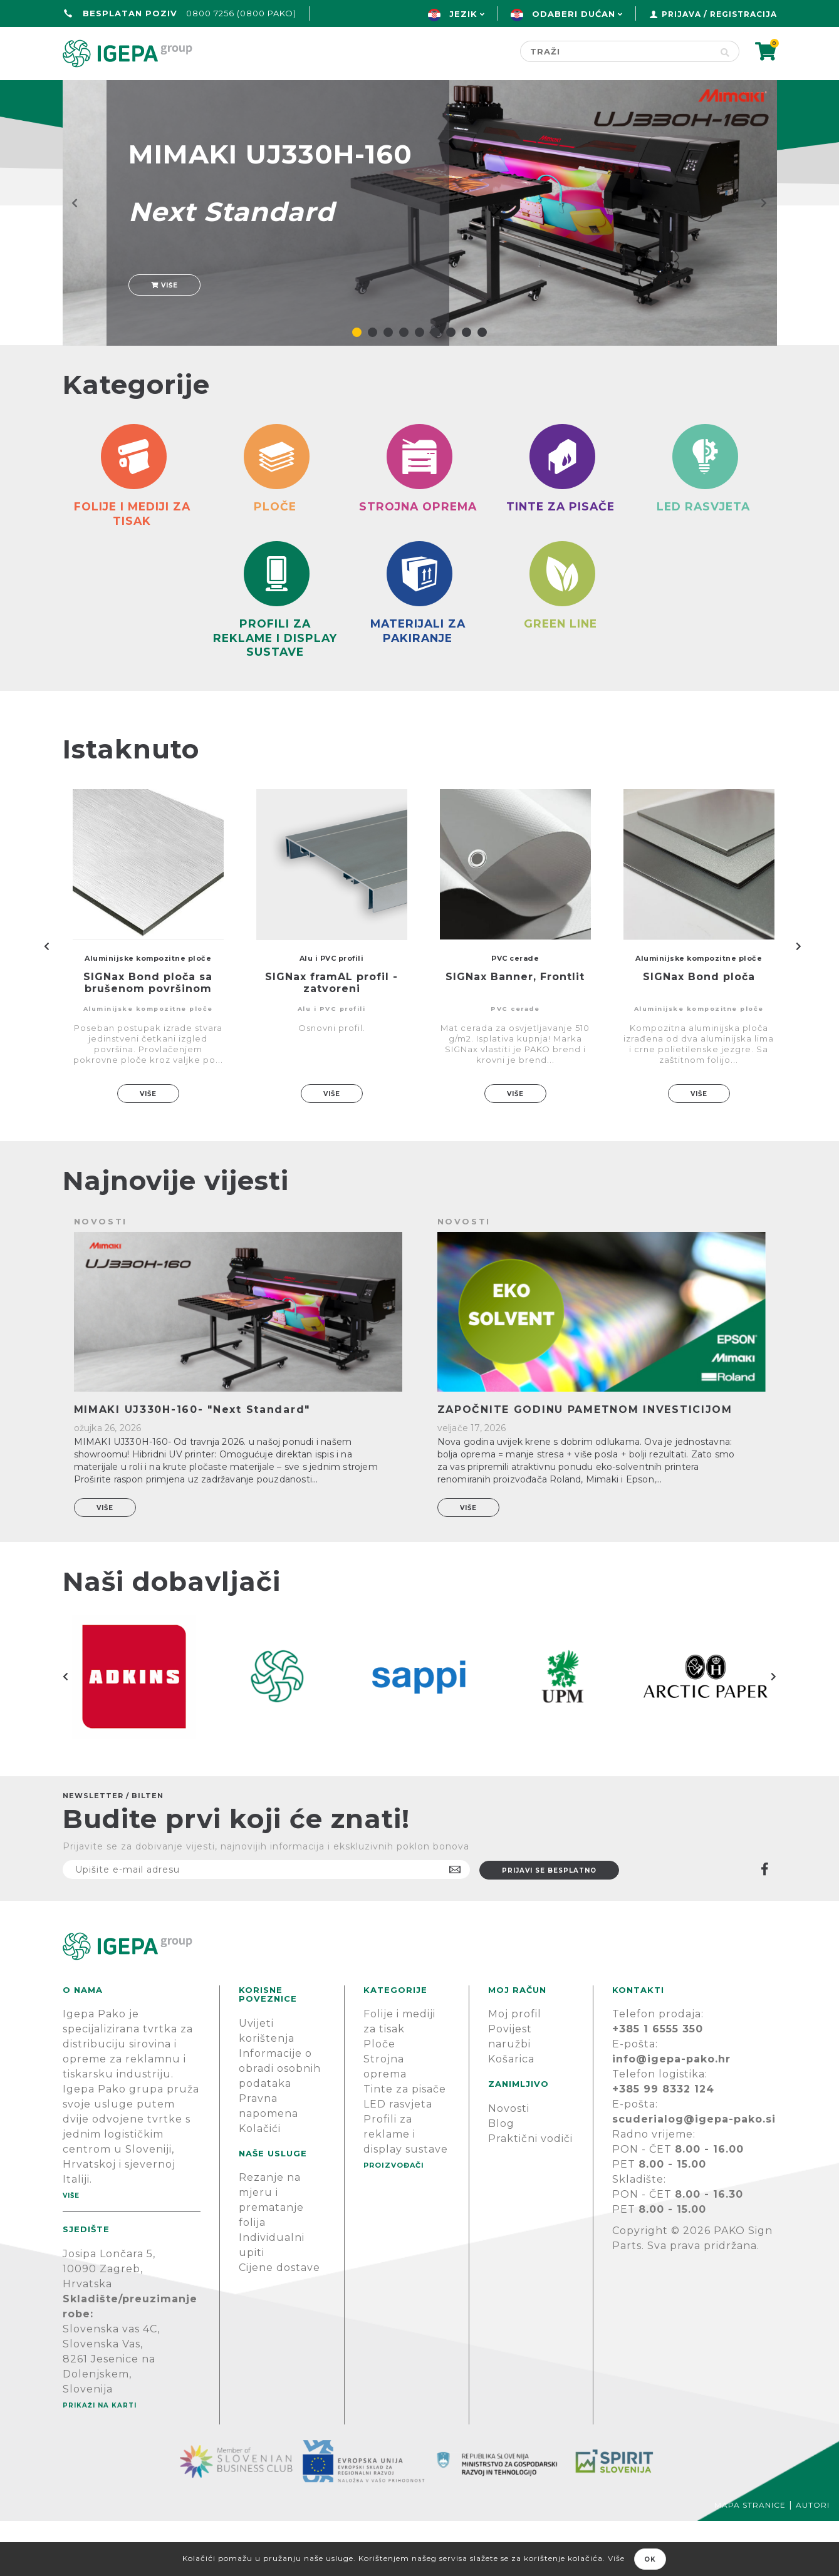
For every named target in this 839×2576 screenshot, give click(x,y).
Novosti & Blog (621, 92)
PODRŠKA (737, 92)
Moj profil (514, 2070)
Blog (501, 2179)
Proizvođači (492, 92)
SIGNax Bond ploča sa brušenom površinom (147, 1038)
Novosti (508, 2164)
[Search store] (615, 51)
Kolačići (260, 2184)
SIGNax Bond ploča (699, 1032)
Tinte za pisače (404, 2145)
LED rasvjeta (397, 2160)
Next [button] (773, 1732)
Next (798, 1001)
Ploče (379, 2100)
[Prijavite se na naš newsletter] (266, 1925)
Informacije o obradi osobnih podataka (280, 2123)
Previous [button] (65, 1732)
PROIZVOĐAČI (393, 2220)
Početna (92, 92)
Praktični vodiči (530, 2194)
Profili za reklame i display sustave (405, 2190)
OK (650, 2559)
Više (164, 322)
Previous (47, 1001)
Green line (379, 92)
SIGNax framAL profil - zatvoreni (331, 1038)
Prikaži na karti (100, 2460)
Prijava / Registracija (719, 14)
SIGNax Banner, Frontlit (515, 1032)
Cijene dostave (279, 2323)
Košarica (511, 2115)
